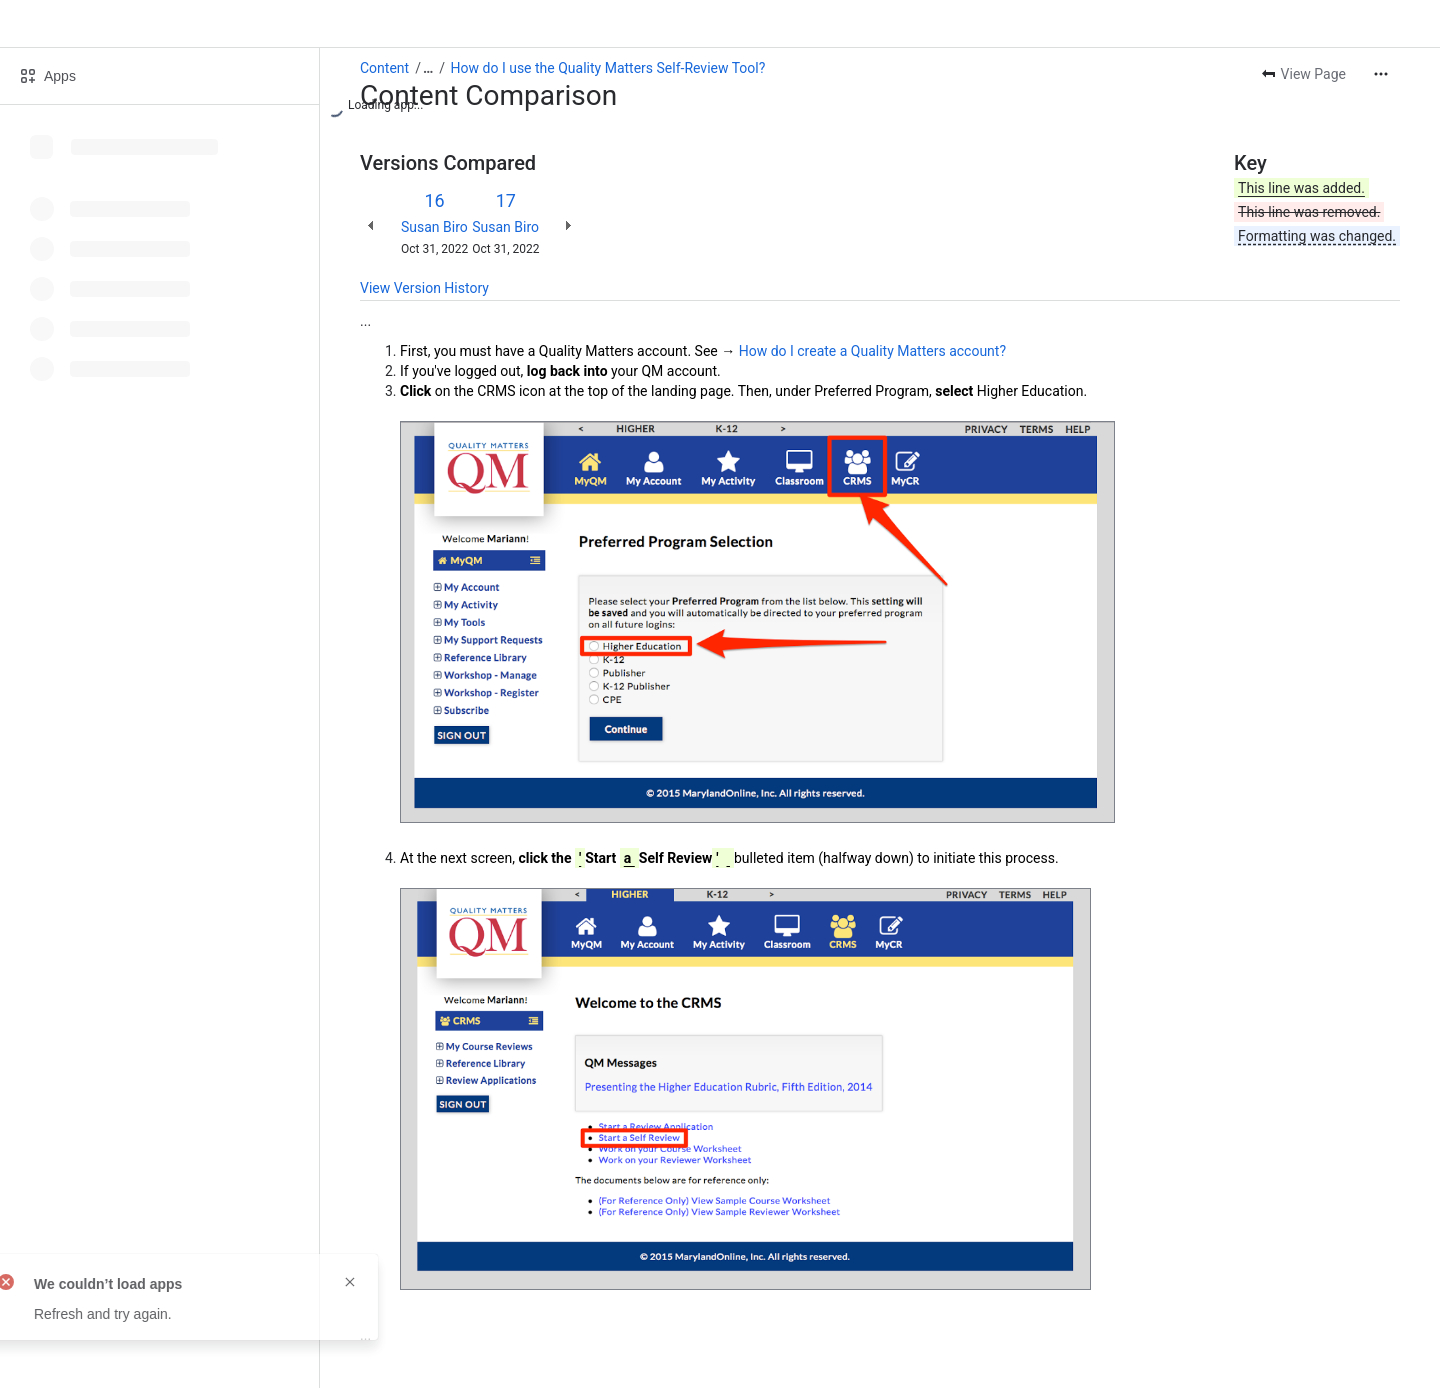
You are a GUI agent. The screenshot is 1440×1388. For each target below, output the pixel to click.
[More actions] (1381, 74)
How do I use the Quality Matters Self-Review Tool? (608, 68)
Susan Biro (434, 227)
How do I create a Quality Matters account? (872, 351)
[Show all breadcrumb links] (428, 68)
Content (384, 68)
